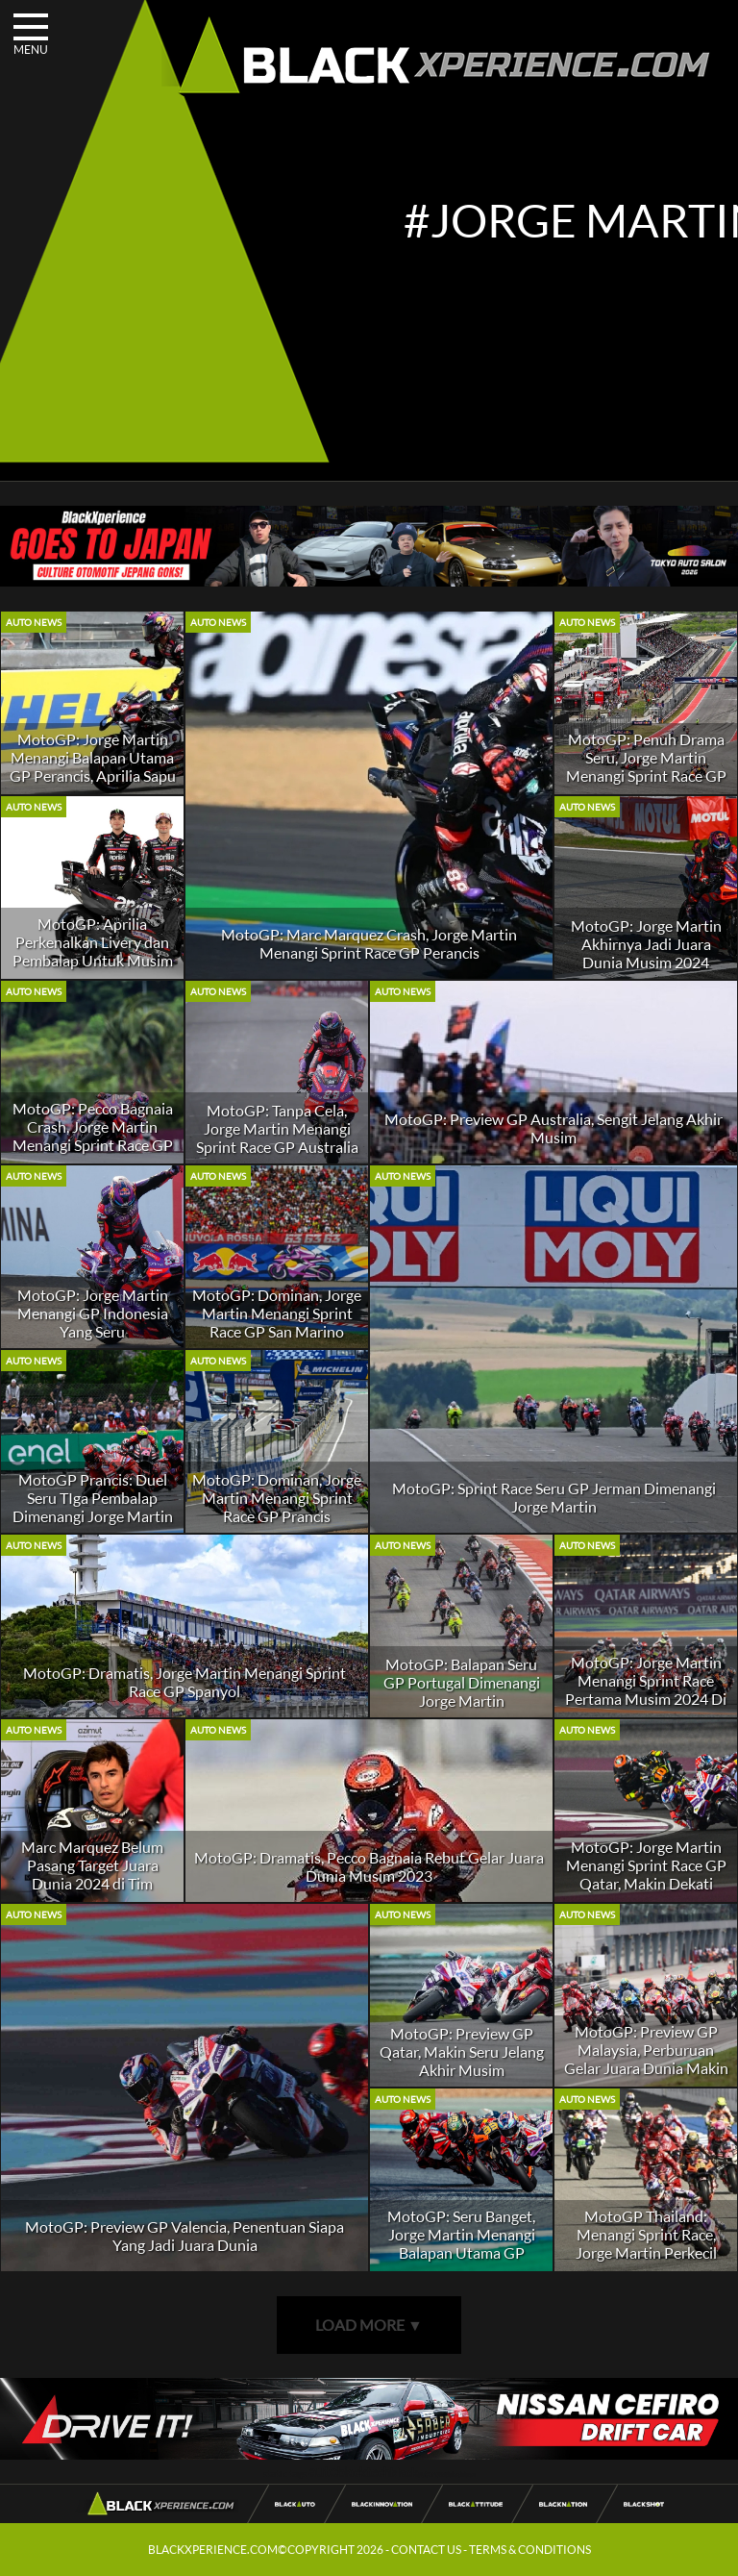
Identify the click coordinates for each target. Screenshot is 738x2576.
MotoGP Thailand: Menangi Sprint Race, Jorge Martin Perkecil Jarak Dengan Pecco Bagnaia (646, 2252)
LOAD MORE (369, 2324)
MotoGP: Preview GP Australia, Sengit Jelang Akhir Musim (553, 1128)
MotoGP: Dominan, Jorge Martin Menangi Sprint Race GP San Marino (276, 1313)
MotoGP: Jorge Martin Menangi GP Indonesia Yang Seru (92, 1313)
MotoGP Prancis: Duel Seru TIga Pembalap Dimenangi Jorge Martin (92, 1497)
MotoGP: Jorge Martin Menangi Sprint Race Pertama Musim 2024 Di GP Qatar (645, 1689)
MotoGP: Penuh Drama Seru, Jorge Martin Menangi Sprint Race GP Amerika (646, 766)
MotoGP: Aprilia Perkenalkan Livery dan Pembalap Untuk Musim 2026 (92, 951)
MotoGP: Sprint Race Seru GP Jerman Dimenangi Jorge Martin (554, 1497)
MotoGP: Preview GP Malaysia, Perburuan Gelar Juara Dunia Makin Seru (646, 2058)
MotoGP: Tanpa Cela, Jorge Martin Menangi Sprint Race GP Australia (277, 1128)
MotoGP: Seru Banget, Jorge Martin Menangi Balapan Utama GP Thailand (461, 2243)
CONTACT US (426, 2549)
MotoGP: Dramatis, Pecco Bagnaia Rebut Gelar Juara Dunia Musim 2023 (369, 1866)
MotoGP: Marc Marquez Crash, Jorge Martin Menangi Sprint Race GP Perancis (369, 943)
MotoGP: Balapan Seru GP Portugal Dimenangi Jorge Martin (461, 1682)
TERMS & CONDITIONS (530, 2549)
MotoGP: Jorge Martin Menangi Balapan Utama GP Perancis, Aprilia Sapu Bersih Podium (93, 766)
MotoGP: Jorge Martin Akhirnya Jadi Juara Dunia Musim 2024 (646, 943)
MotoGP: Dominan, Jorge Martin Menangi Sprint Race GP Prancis (276, 1497)
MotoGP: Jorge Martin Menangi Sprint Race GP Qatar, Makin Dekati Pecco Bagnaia (646, 1874)
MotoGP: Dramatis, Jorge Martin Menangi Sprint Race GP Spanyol (184, 1681)
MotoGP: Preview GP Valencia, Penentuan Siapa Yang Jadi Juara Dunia (184, 2235)
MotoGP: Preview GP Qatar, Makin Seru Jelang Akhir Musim (462, 2051)
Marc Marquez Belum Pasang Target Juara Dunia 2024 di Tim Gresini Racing (92, 1874)
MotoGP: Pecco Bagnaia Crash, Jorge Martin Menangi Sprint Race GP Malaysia (92, 1135)
